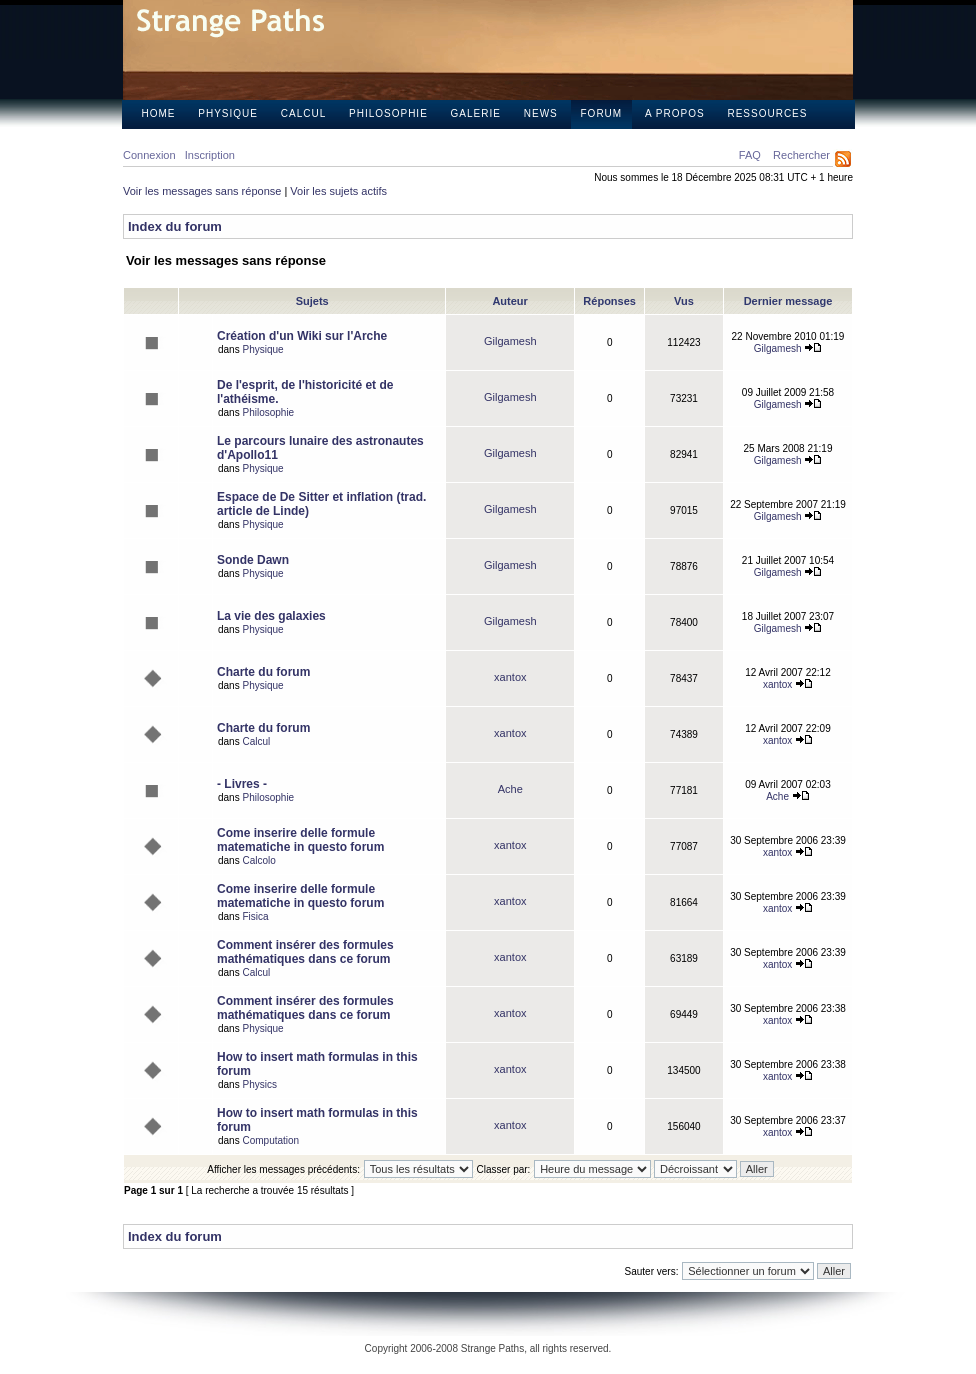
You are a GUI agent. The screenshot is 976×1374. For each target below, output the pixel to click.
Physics (259, 1084)
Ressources (767, 113)
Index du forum (175, 226)
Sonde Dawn (253, 560)
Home (159, 113)
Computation (270, 1140)
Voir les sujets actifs (338, 191)
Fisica (255, 916)
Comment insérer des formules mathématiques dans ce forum (305, 952)
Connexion (149, 155)
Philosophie (388, 113)
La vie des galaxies (271, 616)
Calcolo (258, 860)
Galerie (476, 113)
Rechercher (801, 155)
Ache (510, 789)
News (541, 113)
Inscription (210, 155)
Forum (602, 113)
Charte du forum (263, 672)
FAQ (750, 155)
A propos (675, 113)
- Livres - (242, 784)
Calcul (303, 113)
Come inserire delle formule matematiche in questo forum (300, 840)
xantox (510, 677)
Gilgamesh (510, 341)
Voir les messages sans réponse (202, 191)
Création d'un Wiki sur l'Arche (302, 336)
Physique (228, 113)
